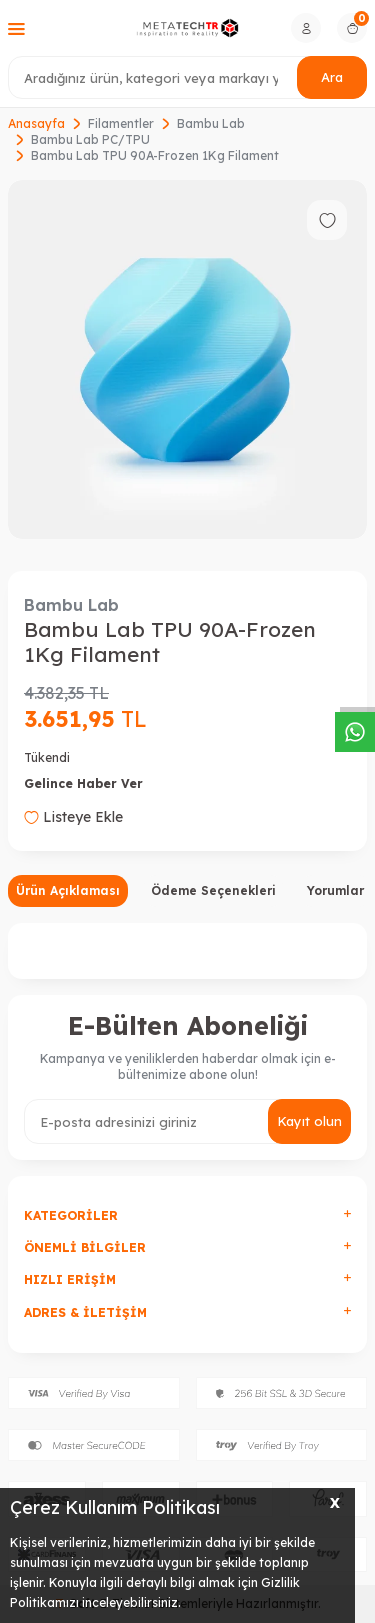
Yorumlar (335, 890)
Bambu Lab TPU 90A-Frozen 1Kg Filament (155, 155)
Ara (332, 77)
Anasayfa (36, 123)
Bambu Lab (211, 123)
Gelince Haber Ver (83, 783)
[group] (187, 359)
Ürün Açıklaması (68, 890)
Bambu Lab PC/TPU (90, 139)
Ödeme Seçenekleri (213, 890)
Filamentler (121, 123)
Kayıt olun (309, 1121)
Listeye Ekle (73, 817)
